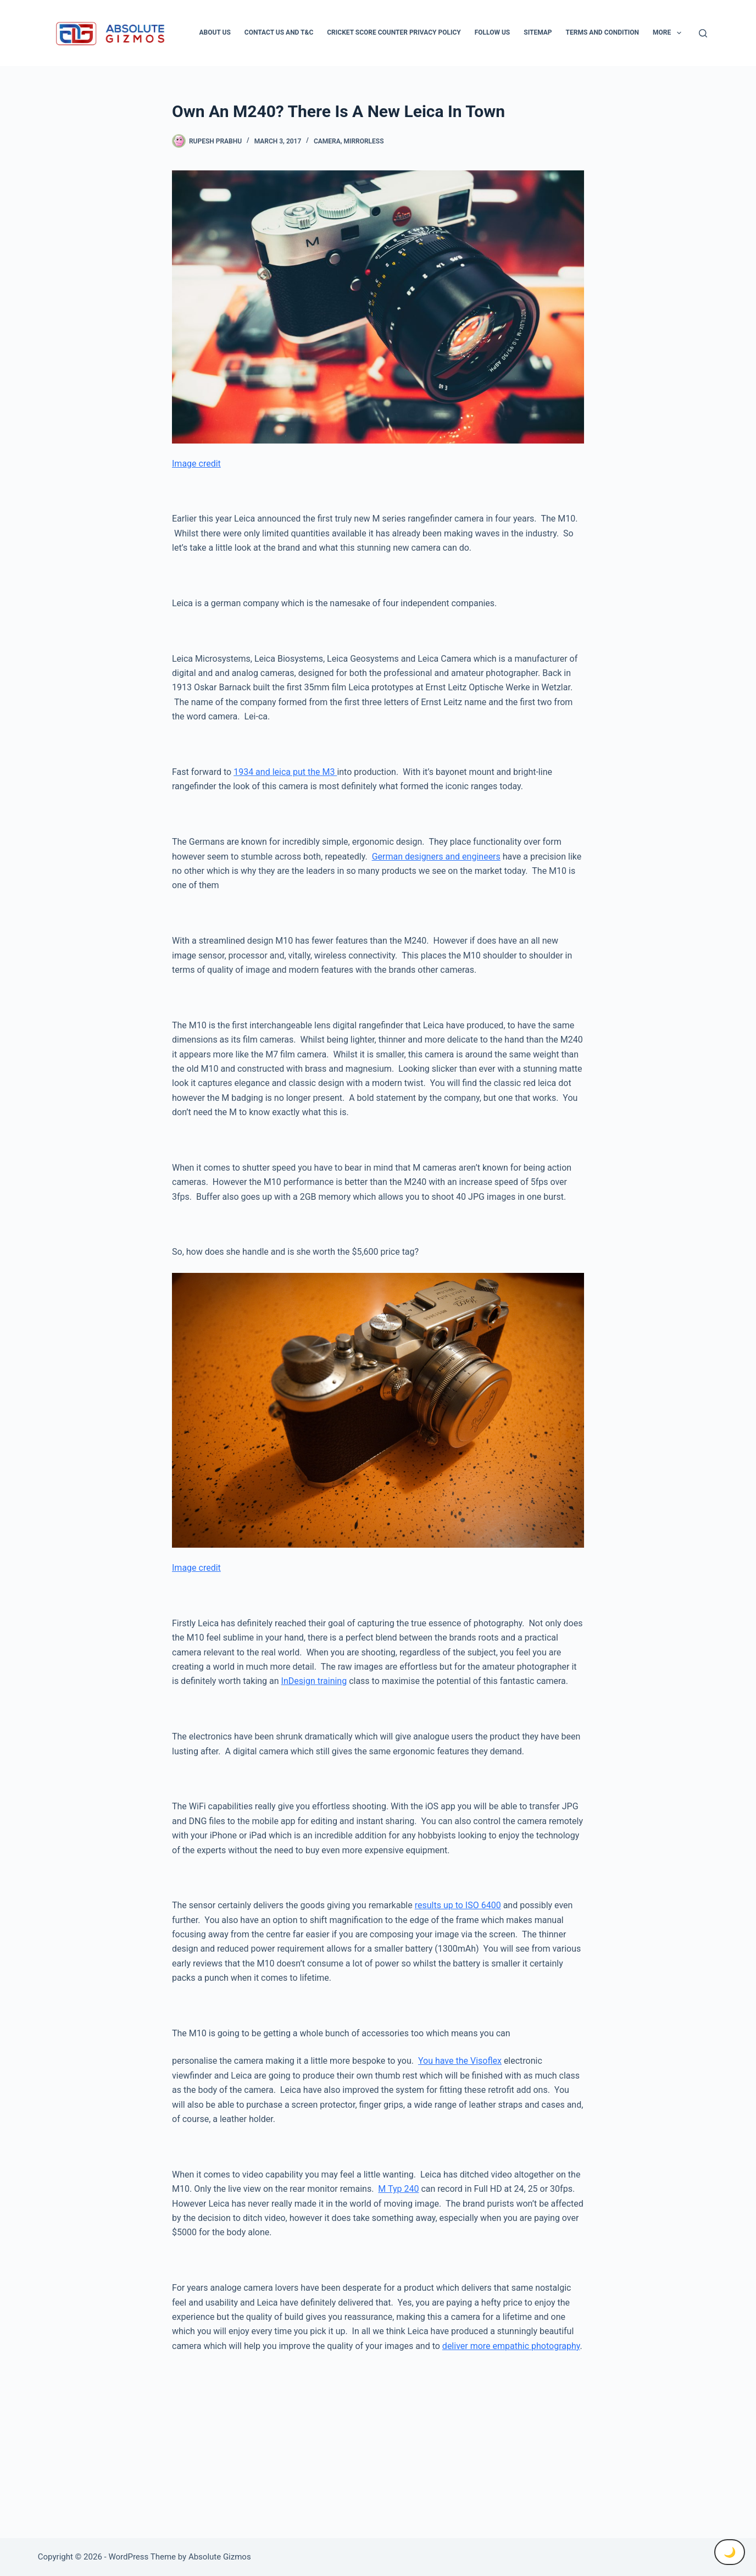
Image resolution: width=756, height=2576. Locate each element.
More (669, 33)
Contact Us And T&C (278, 32)
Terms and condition (602, 32)
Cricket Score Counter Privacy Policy (393, 32)
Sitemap (538, 32)
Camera (327, 141)
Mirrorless (363, 141)
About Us (215, 32)
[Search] (703, 33)
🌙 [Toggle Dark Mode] (730, 2552)
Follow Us (492, 32)
